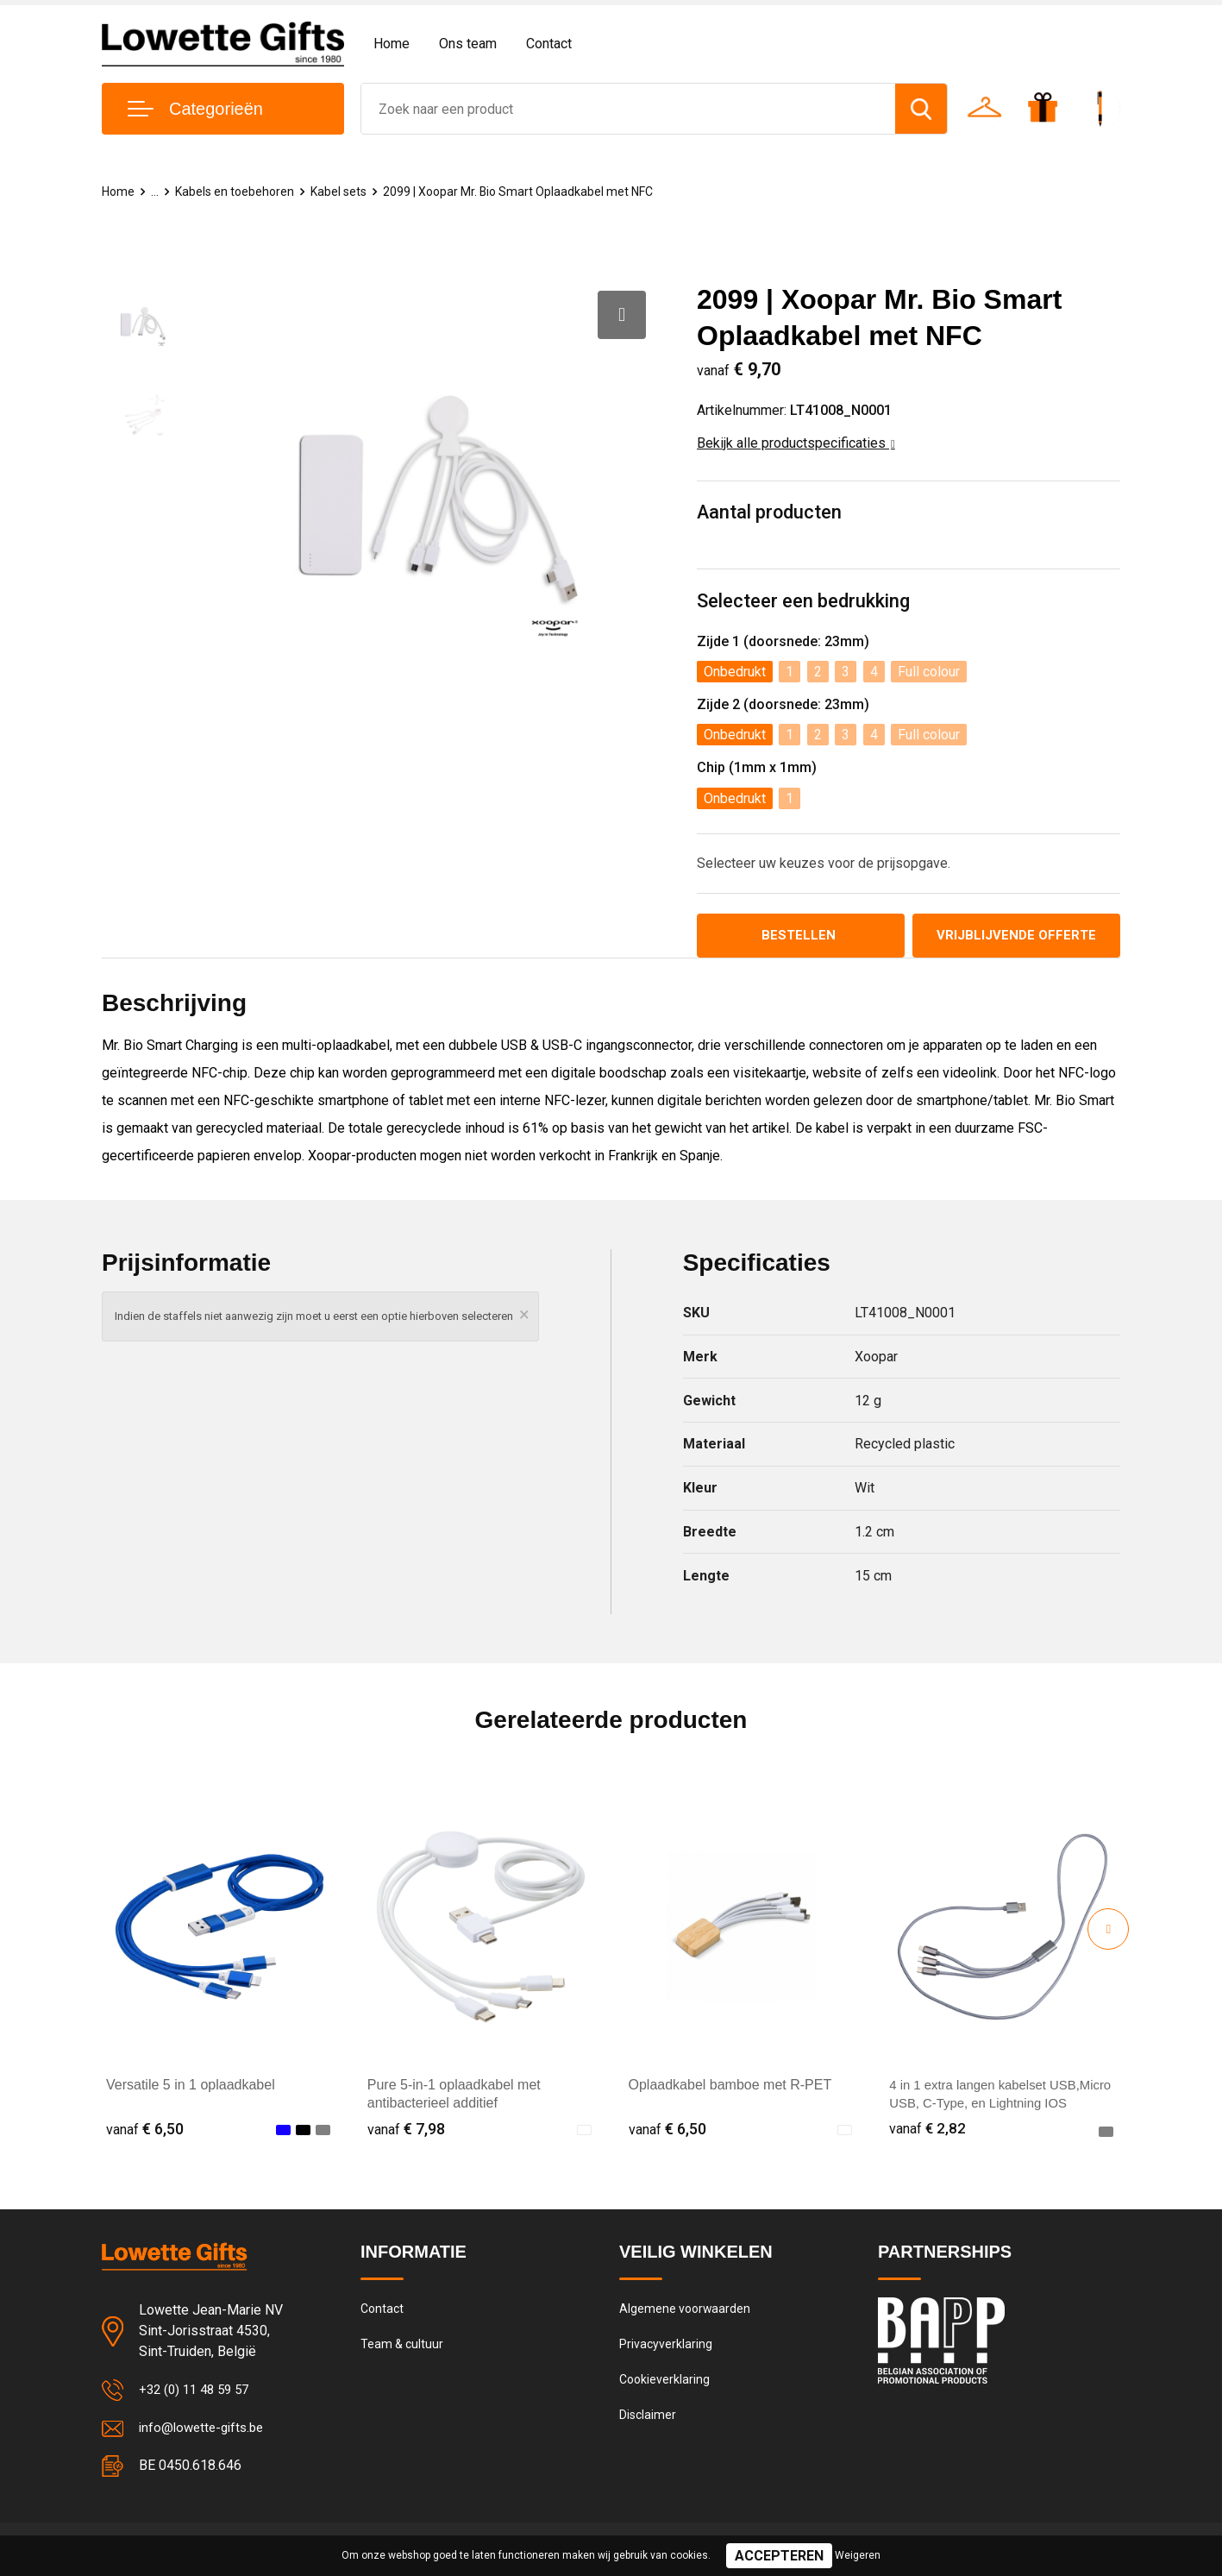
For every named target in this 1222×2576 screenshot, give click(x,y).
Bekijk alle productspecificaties (796, 443)
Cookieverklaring (665, 2385)
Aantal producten (770, 513)
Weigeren (857, 2555)
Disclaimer (648, 2422)
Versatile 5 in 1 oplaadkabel (190, 2087)
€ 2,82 (928, 2131)
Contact (549, 43)
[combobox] (628, 109)
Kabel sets (347, 191)
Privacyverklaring (666, 2348)
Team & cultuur (403, 2348)
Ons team (468, 43)
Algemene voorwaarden (686, 2311)
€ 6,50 (145, 2131)
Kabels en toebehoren (239, 191)
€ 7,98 (406, 2131)
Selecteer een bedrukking (803, 602)
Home (391, 43)
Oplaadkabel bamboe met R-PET (730, 2087)
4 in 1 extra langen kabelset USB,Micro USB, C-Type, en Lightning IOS (975, 2105)
